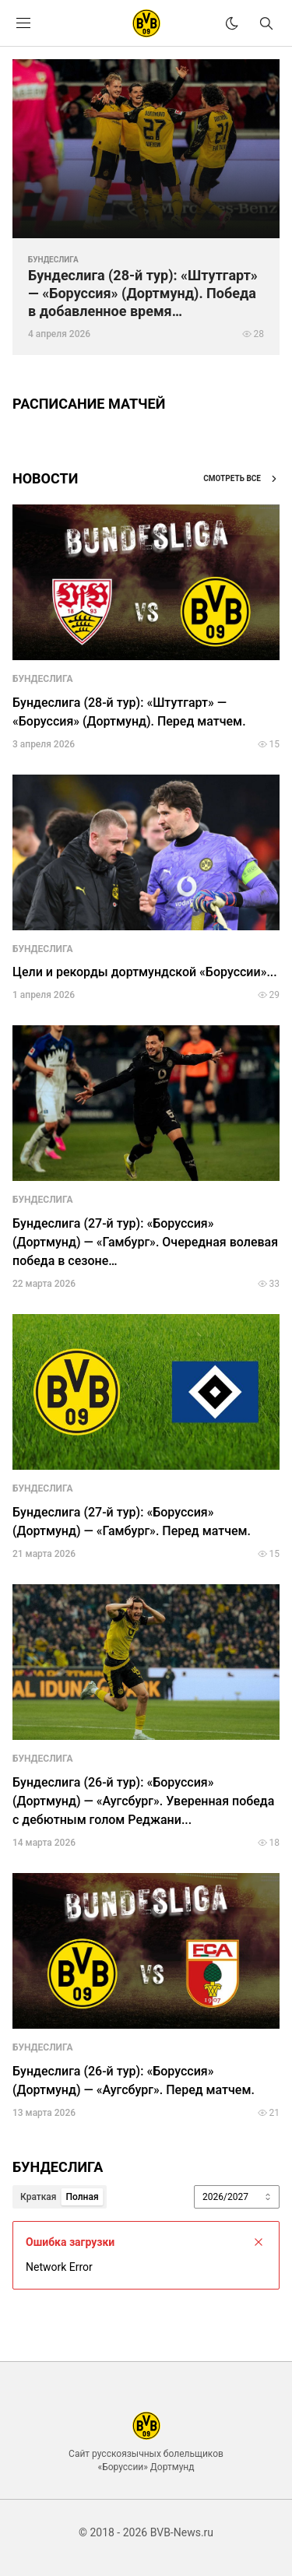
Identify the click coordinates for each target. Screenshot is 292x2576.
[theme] (232, 23)
